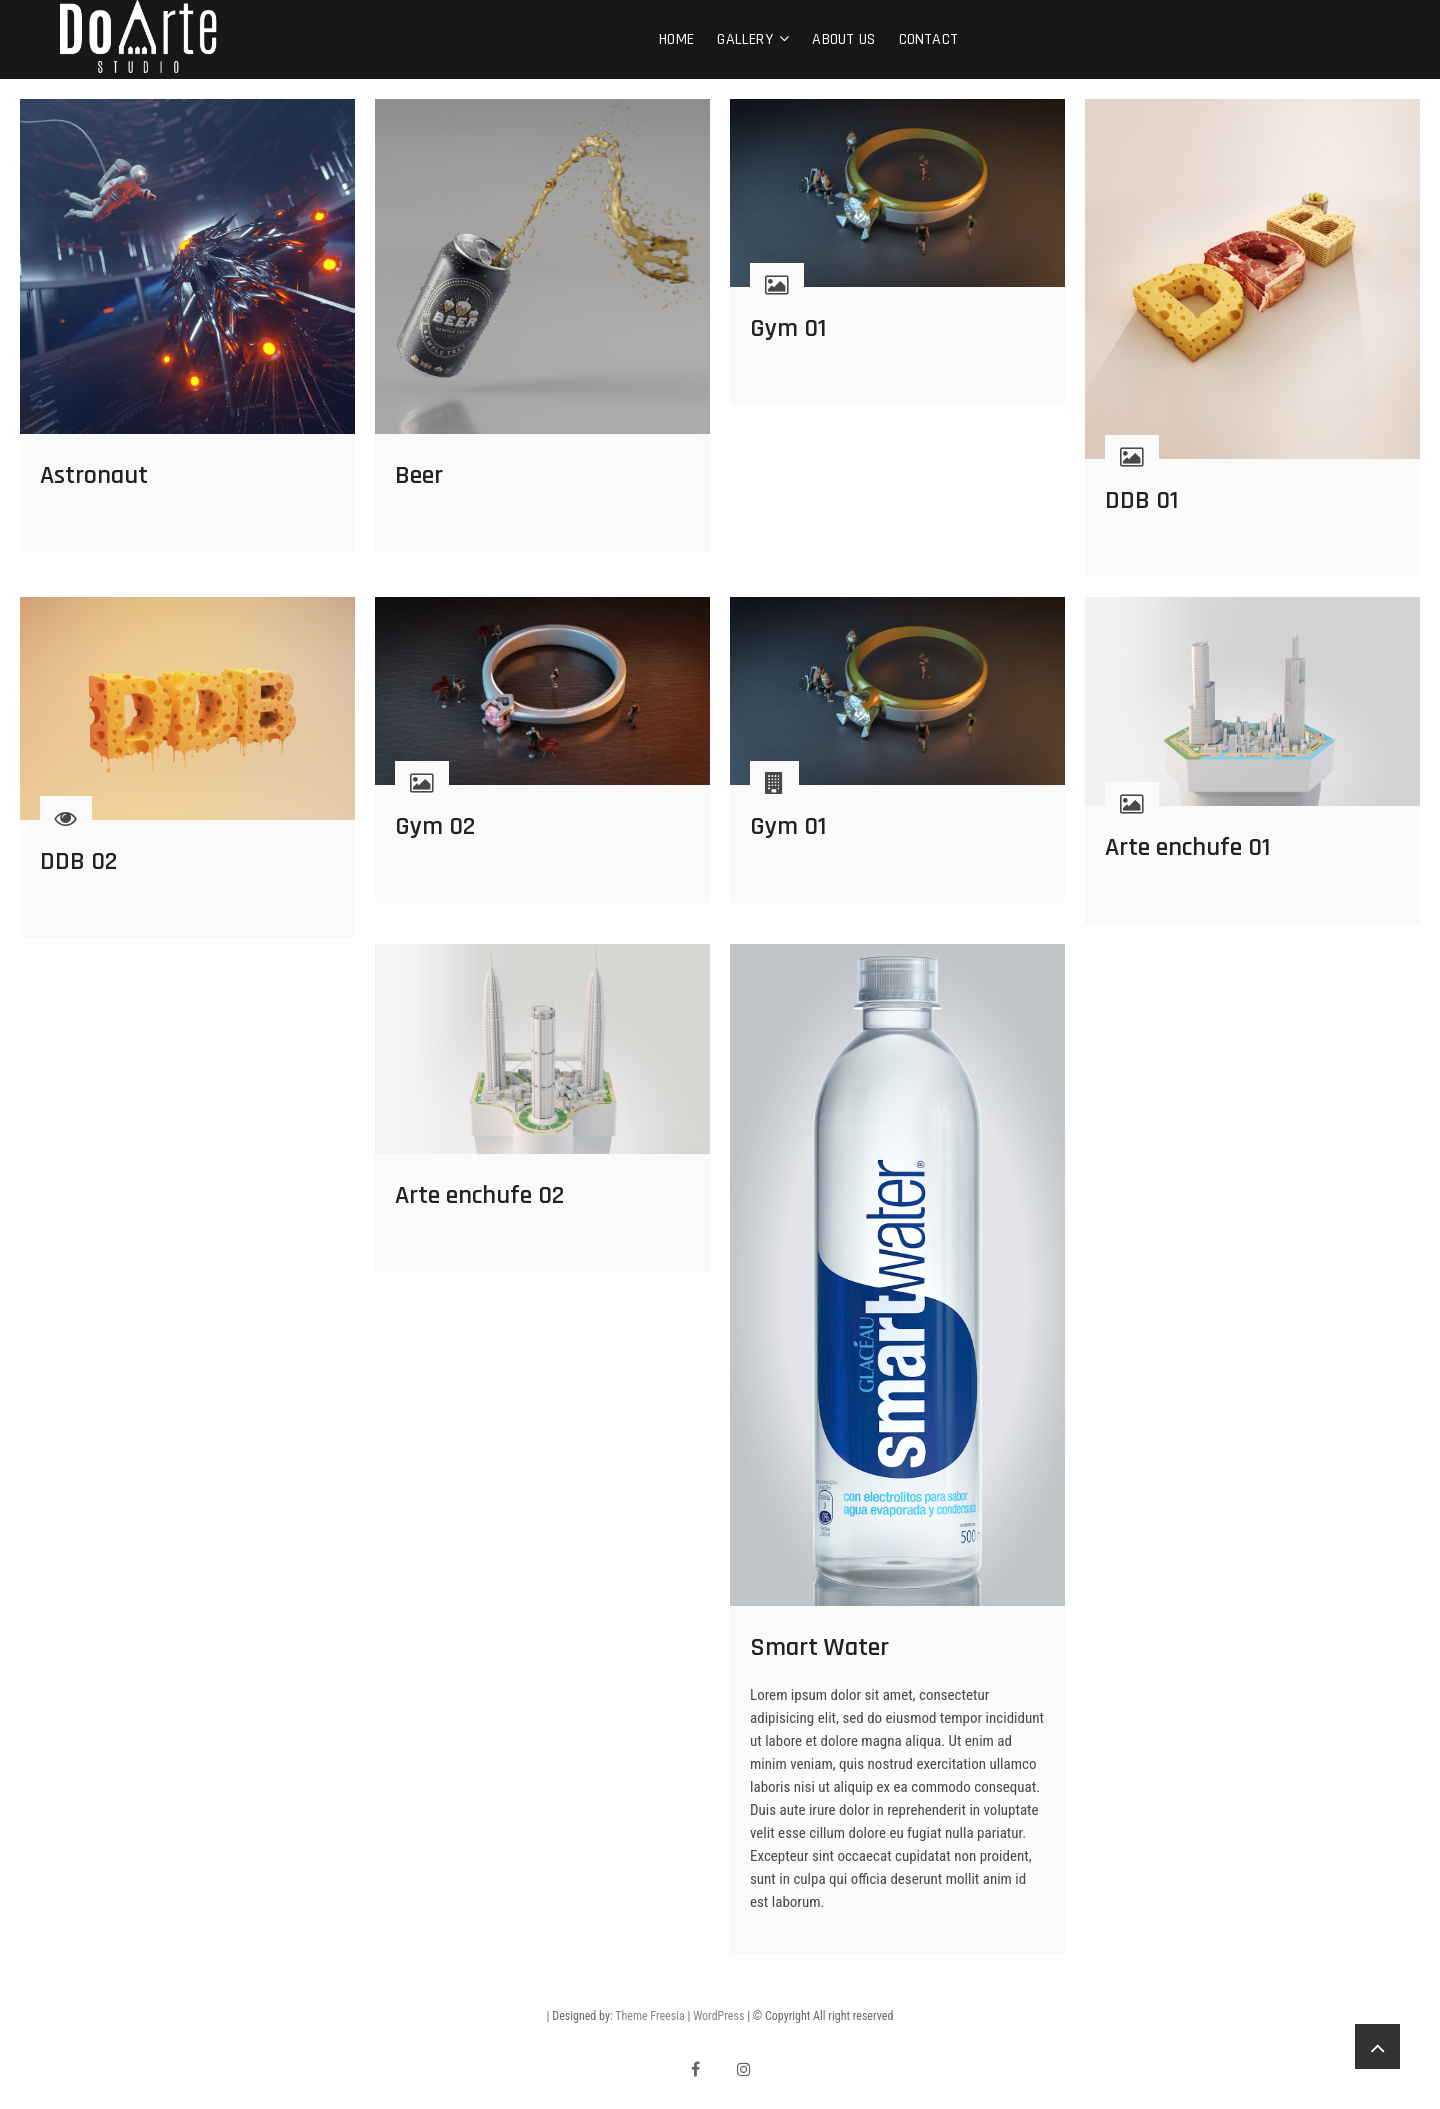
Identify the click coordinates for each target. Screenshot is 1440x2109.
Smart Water (819, 1647)
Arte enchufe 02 (479, 1195)
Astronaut (94, 475)
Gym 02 (435, 826)
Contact (928, 39)
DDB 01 (1141, 500)
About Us (843, 39)
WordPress (718, 2016)
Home (676, 39)
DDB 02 (78, 861)
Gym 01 (788, 328)
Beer (419, 475)
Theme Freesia (649, 2016)
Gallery (744, 39)
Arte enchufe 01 (1187, 847)
